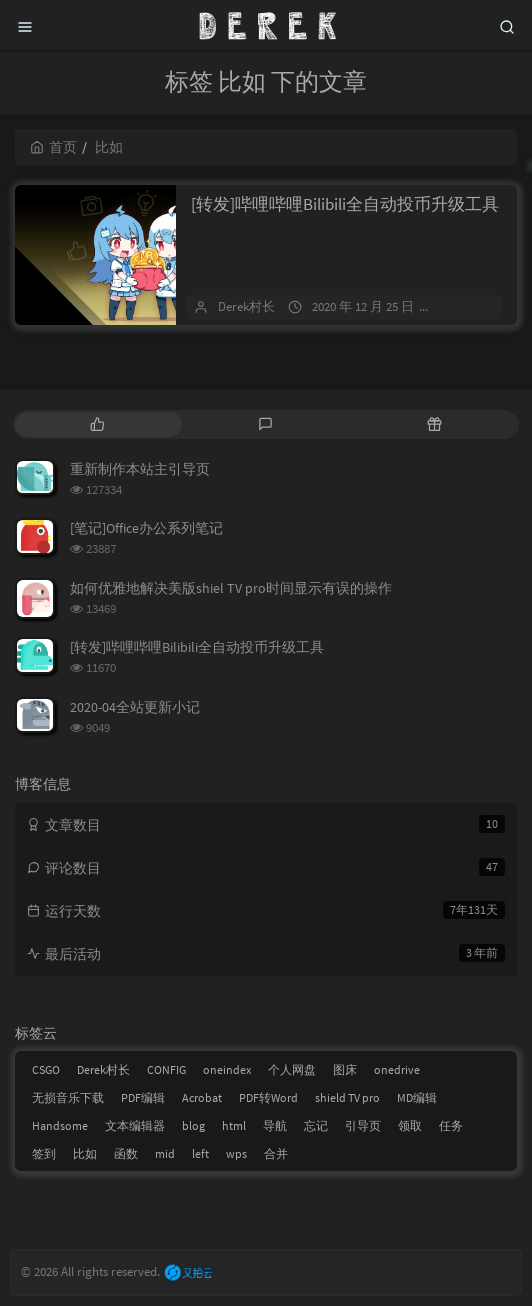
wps (236, 1153)
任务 (451, 1125)
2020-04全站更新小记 (135, 707)
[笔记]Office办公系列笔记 (146, 528)
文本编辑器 (135, 1125)
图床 (345, 1069)
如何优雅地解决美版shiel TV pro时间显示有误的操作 (231, 588)
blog (193, 1125)
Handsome (60, 1125)
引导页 (363, 1125)
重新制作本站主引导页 (140, 469)
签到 (44, 1153)
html (234, 1125)
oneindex (227, 1069)
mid (165, 1153)
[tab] (97, 424)
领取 (410, 1125)
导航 (275, 1125)
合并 (276, 1153)
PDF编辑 (143, 1097)
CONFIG (166, 1069)
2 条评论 (472, 306)
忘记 (316, 1125)
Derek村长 (246, 306)
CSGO (46, 1069)
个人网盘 (292, 1069)
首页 (53, 147)
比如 (85, 1153)
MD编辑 (417, 1097)
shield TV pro (347, 1097)
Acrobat (202, 1097)
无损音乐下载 (68, 1097)
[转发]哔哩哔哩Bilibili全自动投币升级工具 (345, 204)
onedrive (397, 1069)
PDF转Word (268, 1097)
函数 (126, 1153)
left (200, 1153)
